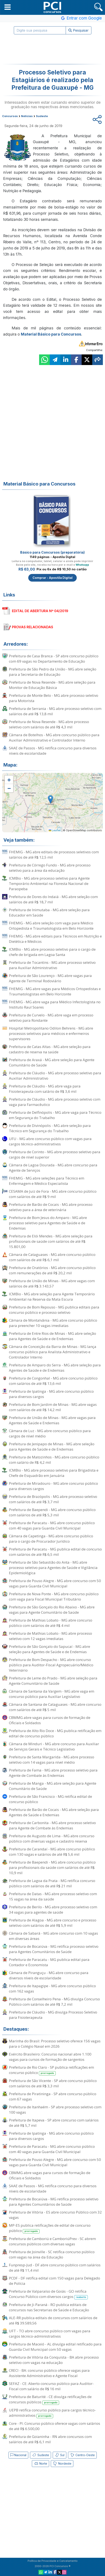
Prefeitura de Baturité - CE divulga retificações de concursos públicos (50, 2399)
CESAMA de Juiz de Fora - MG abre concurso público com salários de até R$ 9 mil (52, 1194)
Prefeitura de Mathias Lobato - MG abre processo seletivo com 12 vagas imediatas (50, 1636)
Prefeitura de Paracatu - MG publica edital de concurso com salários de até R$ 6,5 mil (55, 1552)
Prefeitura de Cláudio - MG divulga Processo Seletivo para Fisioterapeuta (53, 2015)
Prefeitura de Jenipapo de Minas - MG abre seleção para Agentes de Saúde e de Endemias (51, 1446)
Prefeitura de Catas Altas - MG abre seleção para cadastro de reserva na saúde (50, 1049)
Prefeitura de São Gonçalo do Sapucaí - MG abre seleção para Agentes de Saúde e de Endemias (49, 1649)
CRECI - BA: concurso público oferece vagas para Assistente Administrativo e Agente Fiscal (49, 2373)
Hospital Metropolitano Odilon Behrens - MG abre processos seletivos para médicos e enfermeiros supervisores (51, 1033)
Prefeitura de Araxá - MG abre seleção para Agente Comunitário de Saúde (51, 1062)
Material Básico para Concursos (51, 334)
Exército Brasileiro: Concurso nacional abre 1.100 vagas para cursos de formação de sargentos (50, 2057)
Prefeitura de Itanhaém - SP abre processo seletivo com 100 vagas (55, 2109)
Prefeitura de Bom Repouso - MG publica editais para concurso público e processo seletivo (54, 1310)
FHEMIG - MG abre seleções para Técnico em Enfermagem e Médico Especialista (46, 1181)
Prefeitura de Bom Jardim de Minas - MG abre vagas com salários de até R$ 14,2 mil (53, 1407)
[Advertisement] (52, 49)
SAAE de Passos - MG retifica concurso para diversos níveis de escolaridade (52, 751)
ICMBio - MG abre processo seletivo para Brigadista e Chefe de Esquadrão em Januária (53, 1473)
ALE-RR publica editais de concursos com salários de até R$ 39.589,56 (53, 2320)
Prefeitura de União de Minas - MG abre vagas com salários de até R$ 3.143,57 (52, 1283)
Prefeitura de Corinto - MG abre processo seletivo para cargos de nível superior (54, 1154)
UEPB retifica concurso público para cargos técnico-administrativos (52, 2413)
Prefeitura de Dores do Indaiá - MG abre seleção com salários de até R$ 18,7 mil (53, 899)
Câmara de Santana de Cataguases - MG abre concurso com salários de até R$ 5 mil (55, 1707)
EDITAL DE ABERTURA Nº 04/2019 (40, 611)
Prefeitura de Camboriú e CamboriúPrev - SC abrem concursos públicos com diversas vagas (52, 2241)
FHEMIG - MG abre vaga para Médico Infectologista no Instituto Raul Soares (55, 1004)
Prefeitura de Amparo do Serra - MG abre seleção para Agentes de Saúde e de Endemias (55, 1368)
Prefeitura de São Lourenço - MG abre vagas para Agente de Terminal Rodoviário (50, 978)
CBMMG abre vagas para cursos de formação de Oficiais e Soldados (49, 1720)
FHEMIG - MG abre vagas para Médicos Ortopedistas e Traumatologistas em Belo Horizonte (55, 991)
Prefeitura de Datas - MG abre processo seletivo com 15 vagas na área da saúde (53, 1896)
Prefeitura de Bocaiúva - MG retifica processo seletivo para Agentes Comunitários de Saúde (53, 1949)
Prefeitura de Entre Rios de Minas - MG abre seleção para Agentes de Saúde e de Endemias (52, 1336)
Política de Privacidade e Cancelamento (53, 2560)
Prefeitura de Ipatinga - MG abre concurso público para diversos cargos (51, 1394)
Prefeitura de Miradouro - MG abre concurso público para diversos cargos (53, 1486)
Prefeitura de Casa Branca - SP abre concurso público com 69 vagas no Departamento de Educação (53, 658)
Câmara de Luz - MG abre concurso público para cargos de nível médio (50, 1433)
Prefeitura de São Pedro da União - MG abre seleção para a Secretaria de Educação (52, 672)
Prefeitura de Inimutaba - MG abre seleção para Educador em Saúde (49, 912)
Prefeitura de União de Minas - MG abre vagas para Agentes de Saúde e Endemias (52, 1420)
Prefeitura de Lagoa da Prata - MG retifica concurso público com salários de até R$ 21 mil (52, 1883)
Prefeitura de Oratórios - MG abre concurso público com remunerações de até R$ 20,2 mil (52, 1270)
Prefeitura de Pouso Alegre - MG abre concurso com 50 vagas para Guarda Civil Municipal (55, 1583)
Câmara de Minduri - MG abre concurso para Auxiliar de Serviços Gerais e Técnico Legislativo (54, 1746)
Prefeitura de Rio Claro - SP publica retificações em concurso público (51, 2070)
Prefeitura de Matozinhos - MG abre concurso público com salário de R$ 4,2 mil (54, 1460)
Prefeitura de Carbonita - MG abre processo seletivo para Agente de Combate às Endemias (52, 1825)
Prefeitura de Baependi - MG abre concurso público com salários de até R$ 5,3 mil (52, 1512)
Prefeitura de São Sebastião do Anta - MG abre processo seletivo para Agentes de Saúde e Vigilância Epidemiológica (53, 1567)
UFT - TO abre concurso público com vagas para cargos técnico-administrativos (49, 2333)
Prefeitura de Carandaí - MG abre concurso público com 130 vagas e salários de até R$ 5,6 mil (52, 1852)
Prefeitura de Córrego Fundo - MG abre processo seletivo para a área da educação (50, 868)
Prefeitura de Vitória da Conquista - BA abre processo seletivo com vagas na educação (54, 2360)
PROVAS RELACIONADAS (32, 627)
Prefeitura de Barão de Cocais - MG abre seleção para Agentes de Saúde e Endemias (54, 1812)
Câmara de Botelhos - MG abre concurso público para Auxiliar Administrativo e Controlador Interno (54, 737)
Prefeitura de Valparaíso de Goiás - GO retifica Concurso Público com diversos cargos (48, 2294)
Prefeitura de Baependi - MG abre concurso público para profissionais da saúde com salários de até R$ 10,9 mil (52, 1867)
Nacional (18, 2455)
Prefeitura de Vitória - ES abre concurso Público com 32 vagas (55, 2215)
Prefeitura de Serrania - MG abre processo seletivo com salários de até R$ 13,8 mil (55, 711)
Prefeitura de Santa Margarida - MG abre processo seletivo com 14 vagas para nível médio (51, 1760)
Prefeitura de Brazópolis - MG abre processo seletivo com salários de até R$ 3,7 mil (53, 1499)
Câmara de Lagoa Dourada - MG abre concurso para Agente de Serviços (53, 1168)
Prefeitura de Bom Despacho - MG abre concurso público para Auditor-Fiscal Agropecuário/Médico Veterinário (51, 1665)
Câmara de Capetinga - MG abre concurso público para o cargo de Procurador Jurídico (51, 1539)
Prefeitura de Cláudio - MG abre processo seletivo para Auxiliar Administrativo (55, 1075)
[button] (7, 7)
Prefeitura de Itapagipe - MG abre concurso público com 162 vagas (52, 1988)
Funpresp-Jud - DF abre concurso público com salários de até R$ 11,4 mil (55, 2268)
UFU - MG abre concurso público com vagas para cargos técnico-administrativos (50, 1141)
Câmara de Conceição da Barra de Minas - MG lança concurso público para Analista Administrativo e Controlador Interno (52, 1352)
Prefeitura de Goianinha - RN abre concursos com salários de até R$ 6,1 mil (50, 2439)
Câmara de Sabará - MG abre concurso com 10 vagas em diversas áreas (53, 1936)
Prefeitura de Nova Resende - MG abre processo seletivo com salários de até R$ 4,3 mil (49, 724)
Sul (59, 2455)
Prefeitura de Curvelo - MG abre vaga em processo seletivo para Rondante (51, 1018)
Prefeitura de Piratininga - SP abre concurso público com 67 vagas (52, 2096)
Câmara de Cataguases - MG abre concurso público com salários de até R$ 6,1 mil (52, 1257)
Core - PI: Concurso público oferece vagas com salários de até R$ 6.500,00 (54, 2426)
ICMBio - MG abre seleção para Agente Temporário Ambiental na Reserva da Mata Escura (52, 1296)
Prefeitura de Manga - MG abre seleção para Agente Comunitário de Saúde (52, 1786)
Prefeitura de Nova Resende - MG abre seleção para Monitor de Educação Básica (52, 685)
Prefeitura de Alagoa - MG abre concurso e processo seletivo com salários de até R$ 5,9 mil (52, 1923)
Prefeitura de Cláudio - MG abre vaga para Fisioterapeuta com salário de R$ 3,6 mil (45, 1089)
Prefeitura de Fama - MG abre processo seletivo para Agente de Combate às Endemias (53, 1773)
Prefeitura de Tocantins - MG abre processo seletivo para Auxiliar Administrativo (52, 965)
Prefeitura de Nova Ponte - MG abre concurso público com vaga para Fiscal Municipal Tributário (54, 1596)
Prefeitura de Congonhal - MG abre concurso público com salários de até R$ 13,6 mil (53, 1381)
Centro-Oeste (82, 2455)
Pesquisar (78, 30)
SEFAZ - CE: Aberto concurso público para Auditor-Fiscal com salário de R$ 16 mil (51, 2386)
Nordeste (62, 2463)
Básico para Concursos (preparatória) (52, 552)
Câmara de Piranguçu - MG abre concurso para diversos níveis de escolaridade (48, 1975)
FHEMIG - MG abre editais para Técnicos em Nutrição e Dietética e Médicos (55, 939)
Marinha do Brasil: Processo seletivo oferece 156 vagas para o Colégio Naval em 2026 (55, 2044)
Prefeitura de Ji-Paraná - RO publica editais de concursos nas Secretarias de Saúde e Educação (49, 2307)
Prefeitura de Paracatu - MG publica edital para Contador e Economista (49, 1962)
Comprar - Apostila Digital (52, 577)
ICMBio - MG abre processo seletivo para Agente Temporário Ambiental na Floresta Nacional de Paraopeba (49, 883)
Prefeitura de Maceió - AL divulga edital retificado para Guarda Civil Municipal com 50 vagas (55, 2347)
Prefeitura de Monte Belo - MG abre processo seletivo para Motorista (53, 698)
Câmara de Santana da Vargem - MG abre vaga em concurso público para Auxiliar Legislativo (51, 1694)
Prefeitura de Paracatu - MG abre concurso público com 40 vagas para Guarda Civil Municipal (52, 1525)
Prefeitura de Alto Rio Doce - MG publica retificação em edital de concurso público (55, 1733)
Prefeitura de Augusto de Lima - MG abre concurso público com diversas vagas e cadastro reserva (51, 1838)
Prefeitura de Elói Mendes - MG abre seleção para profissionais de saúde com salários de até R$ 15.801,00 (50, 1241)
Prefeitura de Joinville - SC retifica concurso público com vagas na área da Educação (52, 2254)
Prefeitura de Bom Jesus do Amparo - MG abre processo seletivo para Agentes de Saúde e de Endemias (48, 1223)
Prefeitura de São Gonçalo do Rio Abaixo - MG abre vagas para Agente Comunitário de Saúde (52, 1610)
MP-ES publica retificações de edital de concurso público (50, 2228)
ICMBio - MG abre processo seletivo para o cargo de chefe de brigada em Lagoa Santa (52, 952)
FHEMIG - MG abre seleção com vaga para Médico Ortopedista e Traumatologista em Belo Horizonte (51, 926)
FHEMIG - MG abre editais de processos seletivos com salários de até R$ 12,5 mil (54, 854)
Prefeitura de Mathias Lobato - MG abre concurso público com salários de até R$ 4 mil (50, 1623)
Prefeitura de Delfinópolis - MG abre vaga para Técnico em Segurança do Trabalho (55, 1115)
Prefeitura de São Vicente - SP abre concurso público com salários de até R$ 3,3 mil (53, 2083)
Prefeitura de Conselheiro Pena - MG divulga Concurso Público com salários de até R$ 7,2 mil (54, 2002)
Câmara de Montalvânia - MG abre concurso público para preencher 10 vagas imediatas (53, 1323)
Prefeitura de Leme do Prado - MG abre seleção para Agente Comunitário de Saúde (53, 1681)
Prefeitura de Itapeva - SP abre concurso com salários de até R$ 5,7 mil (54, 2123)
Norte (40, 2463)
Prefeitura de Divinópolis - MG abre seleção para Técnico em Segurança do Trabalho (50, 1128)
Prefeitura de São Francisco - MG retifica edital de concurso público (50, 1799)
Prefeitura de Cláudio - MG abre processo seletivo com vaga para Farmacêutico (54, 1102)
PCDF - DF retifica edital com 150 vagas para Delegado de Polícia (54, 2281)
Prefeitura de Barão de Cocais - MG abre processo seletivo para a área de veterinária (50, 1207)
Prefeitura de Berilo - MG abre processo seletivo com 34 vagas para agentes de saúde (53, 1909)
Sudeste (40, 2455)
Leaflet (55, 830)
